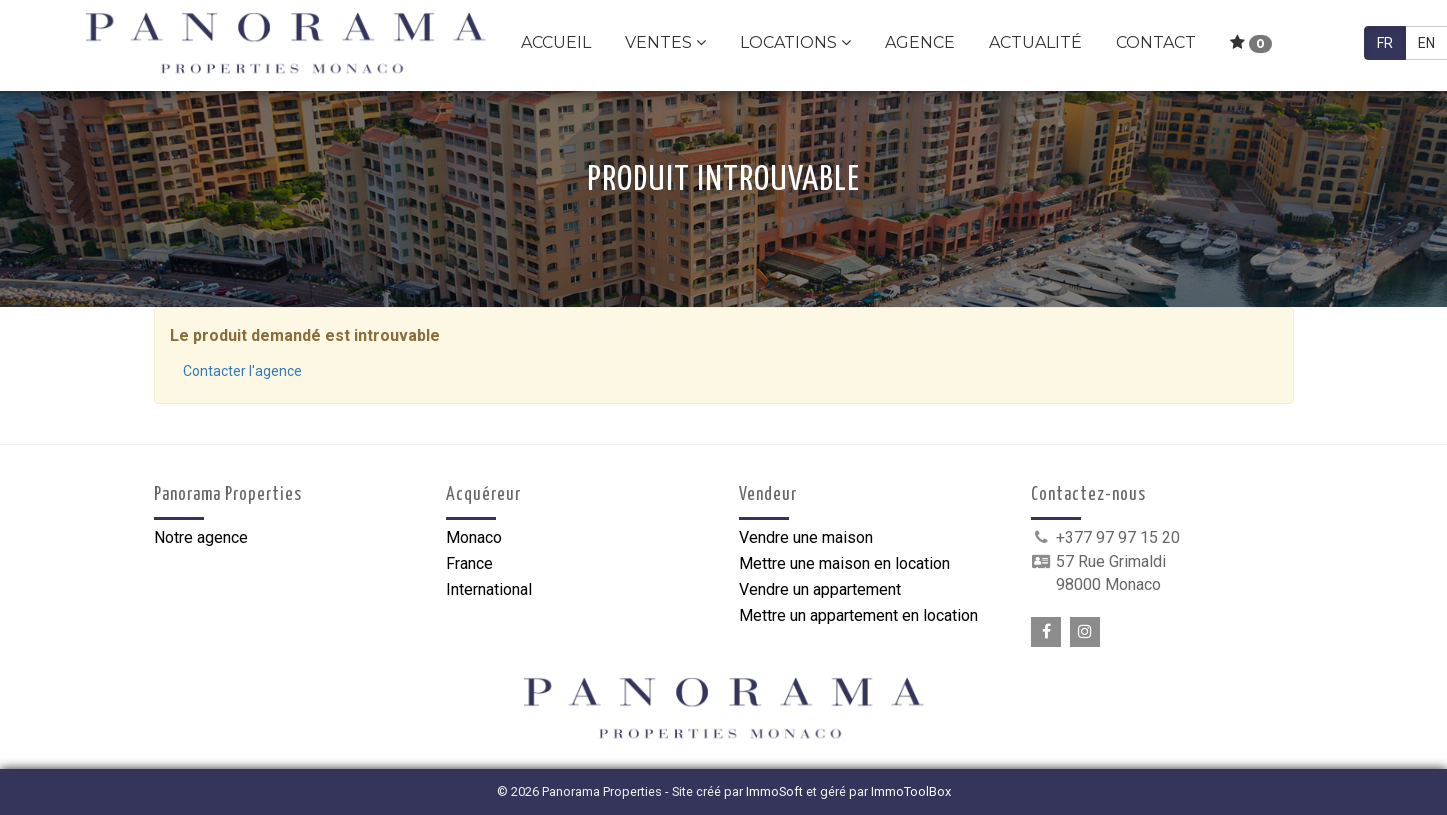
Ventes (665, 42)
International (489, 589)
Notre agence (201, 537)
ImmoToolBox (911, 791)
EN (1426, 43)
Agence (920, 42)
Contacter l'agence (242, 371)
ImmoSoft (774, 791)
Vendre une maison (806, 537)
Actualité (1035, 42)
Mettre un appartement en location (858, 615)
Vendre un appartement (820, 589)
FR (1385, 43)
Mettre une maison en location (844, 563)
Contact (1156, 42)
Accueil (556, 42)
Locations (795, 42)
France (469, 563)
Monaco (474, 537)
